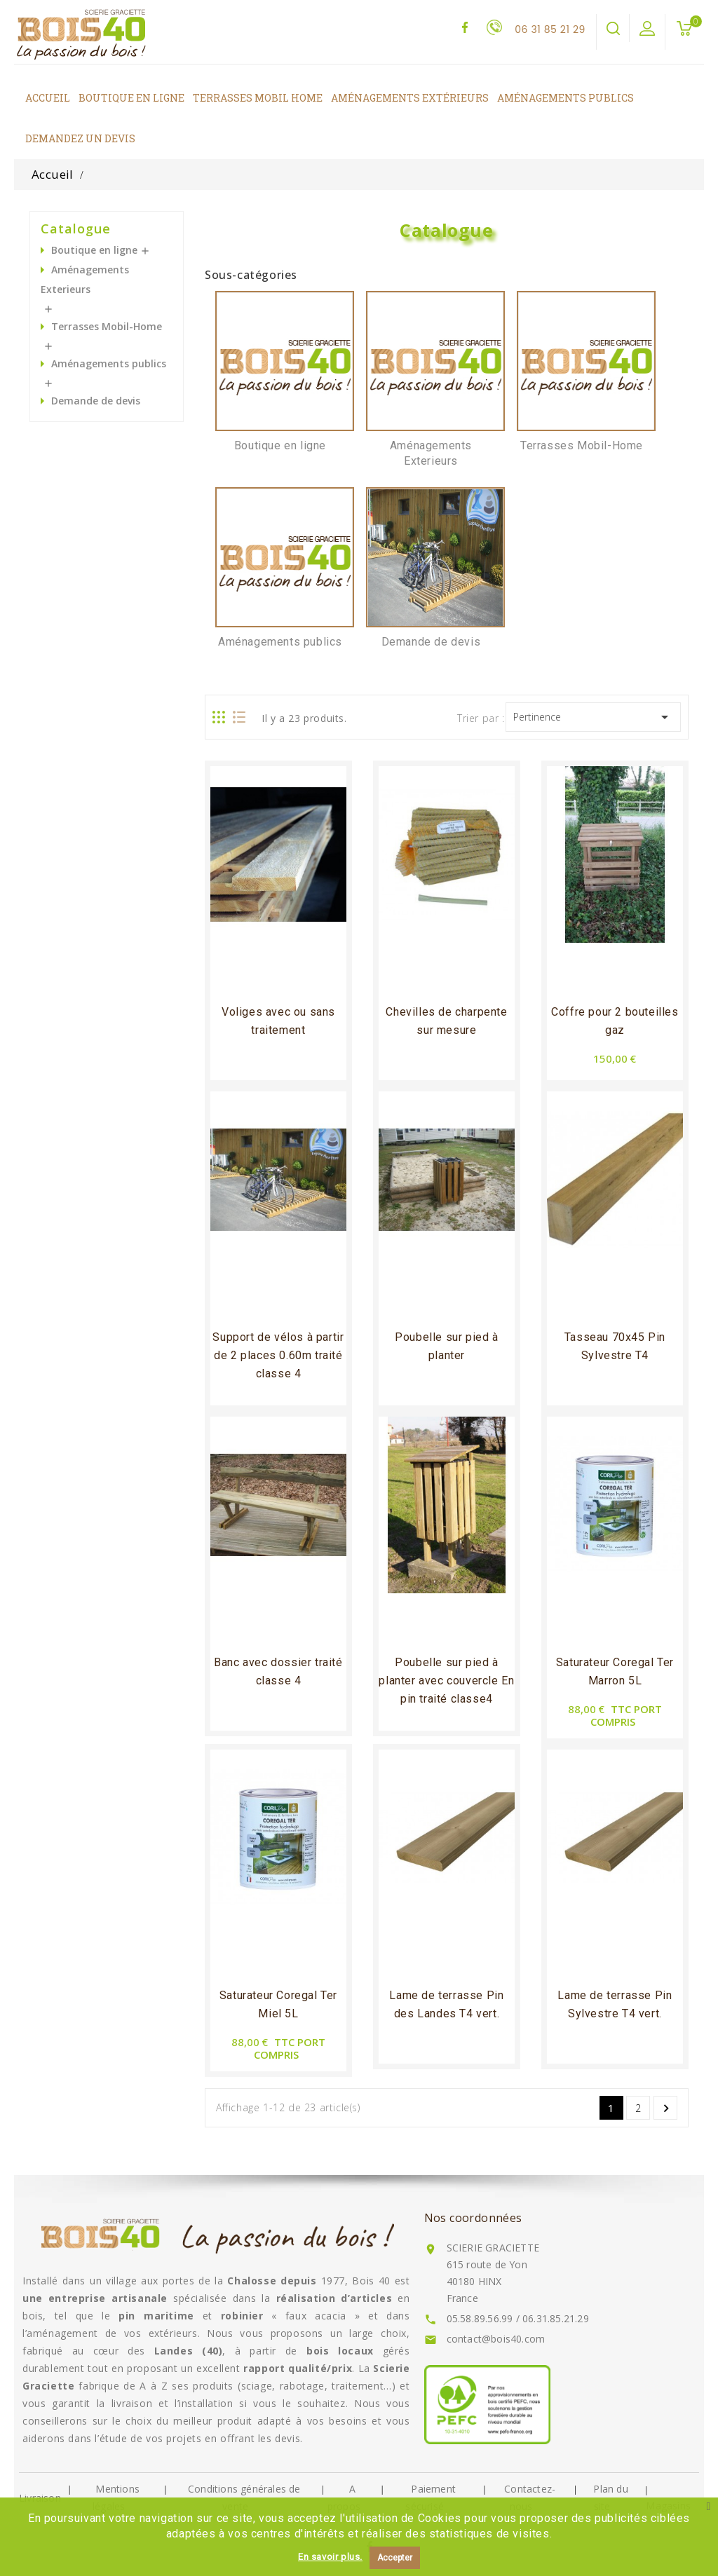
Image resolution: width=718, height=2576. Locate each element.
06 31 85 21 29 (550, 29)
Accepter (394, 2558)
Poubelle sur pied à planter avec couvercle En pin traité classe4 (446, 1680)
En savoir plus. (330, 2556)
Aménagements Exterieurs (85, 279)
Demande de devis (95, 400)
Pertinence (593, 717)
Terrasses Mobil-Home (106, 326)
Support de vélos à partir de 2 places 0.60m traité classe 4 (278, 1355)
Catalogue (76, 228)
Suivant (666, 2108)
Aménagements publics (108, 363)
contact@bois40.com (496, 2338)
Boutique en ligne (94, 250)
